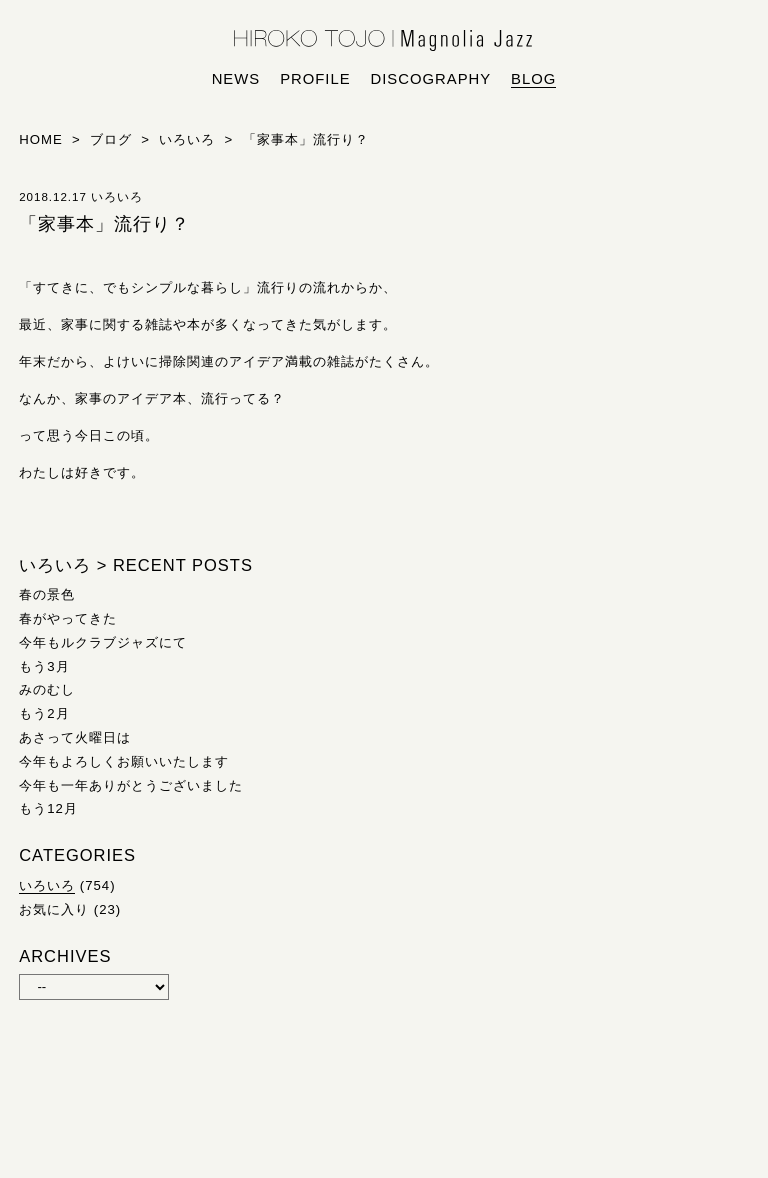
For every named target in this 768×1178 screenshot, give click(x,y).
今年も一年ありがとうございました (131, 785)
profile (315, 79)
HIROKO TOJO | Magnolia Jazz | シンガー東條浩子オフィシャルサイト (384, 41)
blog (533, 79)
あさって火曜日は (75, 737)
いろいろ (47, 885)
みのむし (47, 689)
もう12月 (48, 808)
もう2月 (44, 713)
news (236, 79)
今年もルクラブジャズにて (103, 642)
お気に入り (54, 909)
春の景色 (47, 594)
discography (431, 79)
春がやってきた (68, 618)
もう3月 (44, 666)
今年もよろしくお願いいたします (124, 761)
